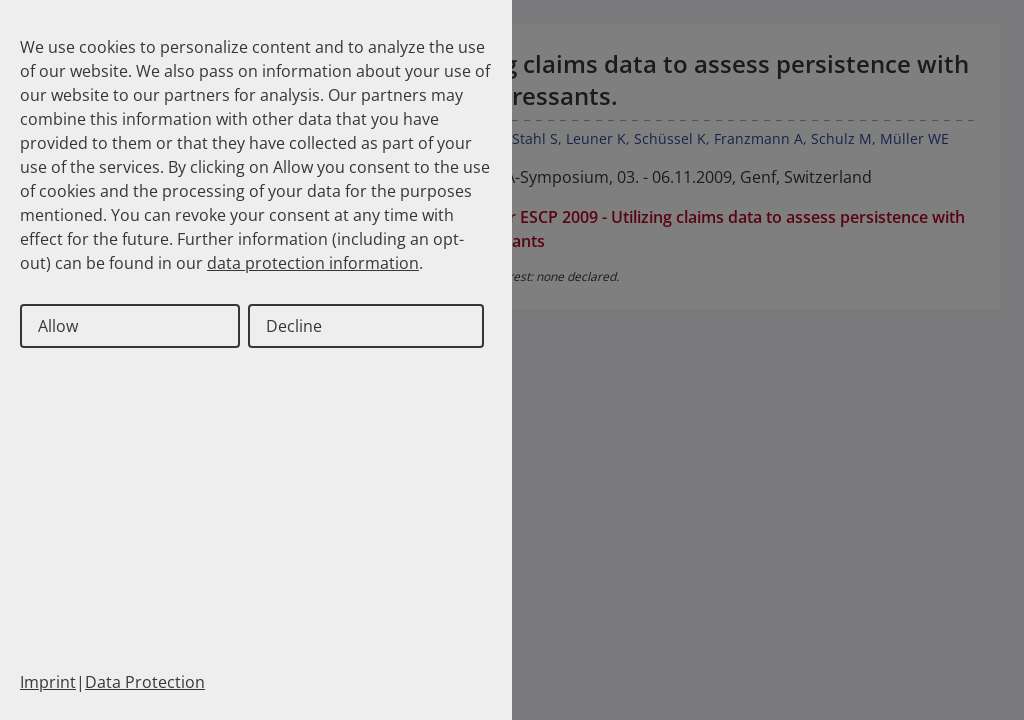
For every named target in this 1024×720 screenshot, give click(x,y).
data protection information (313, 263)
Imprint (48, 682)
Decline (294, 326)
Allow (58, 326)
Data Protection (145, 682)
